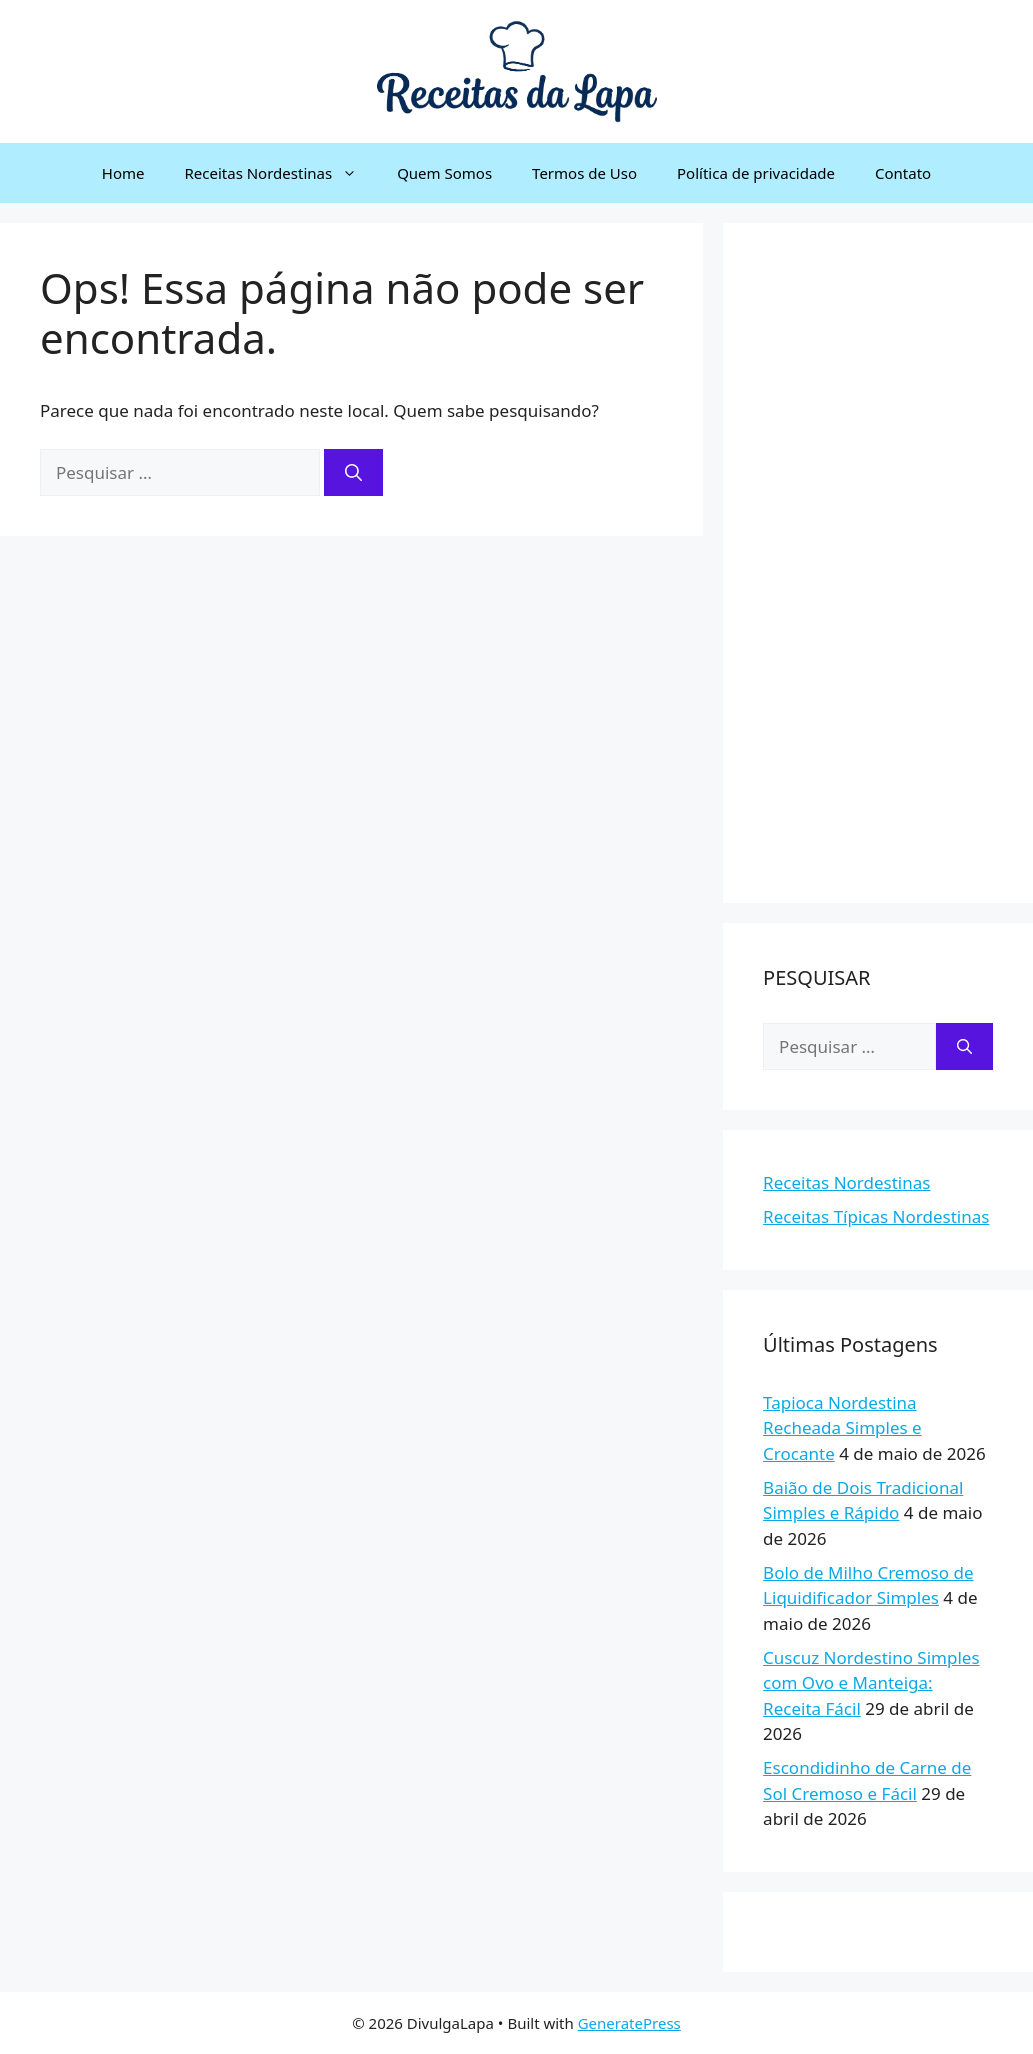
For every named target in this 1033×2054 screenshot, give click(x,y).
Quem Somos (444, 173)
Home (123, 173)
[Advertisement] (878, 563)
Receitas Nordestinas (280, 173)
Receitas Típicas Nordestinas (876, 1216)
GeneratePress (629, 2023)
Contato (903, 173)
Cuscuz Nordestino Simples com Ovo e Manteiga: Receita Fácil (871, 1683)
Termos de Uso (584, 173)
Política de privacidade (756, 173)
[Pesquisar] (353, 473)
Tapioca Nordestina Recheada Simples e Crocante (842, 1428)
